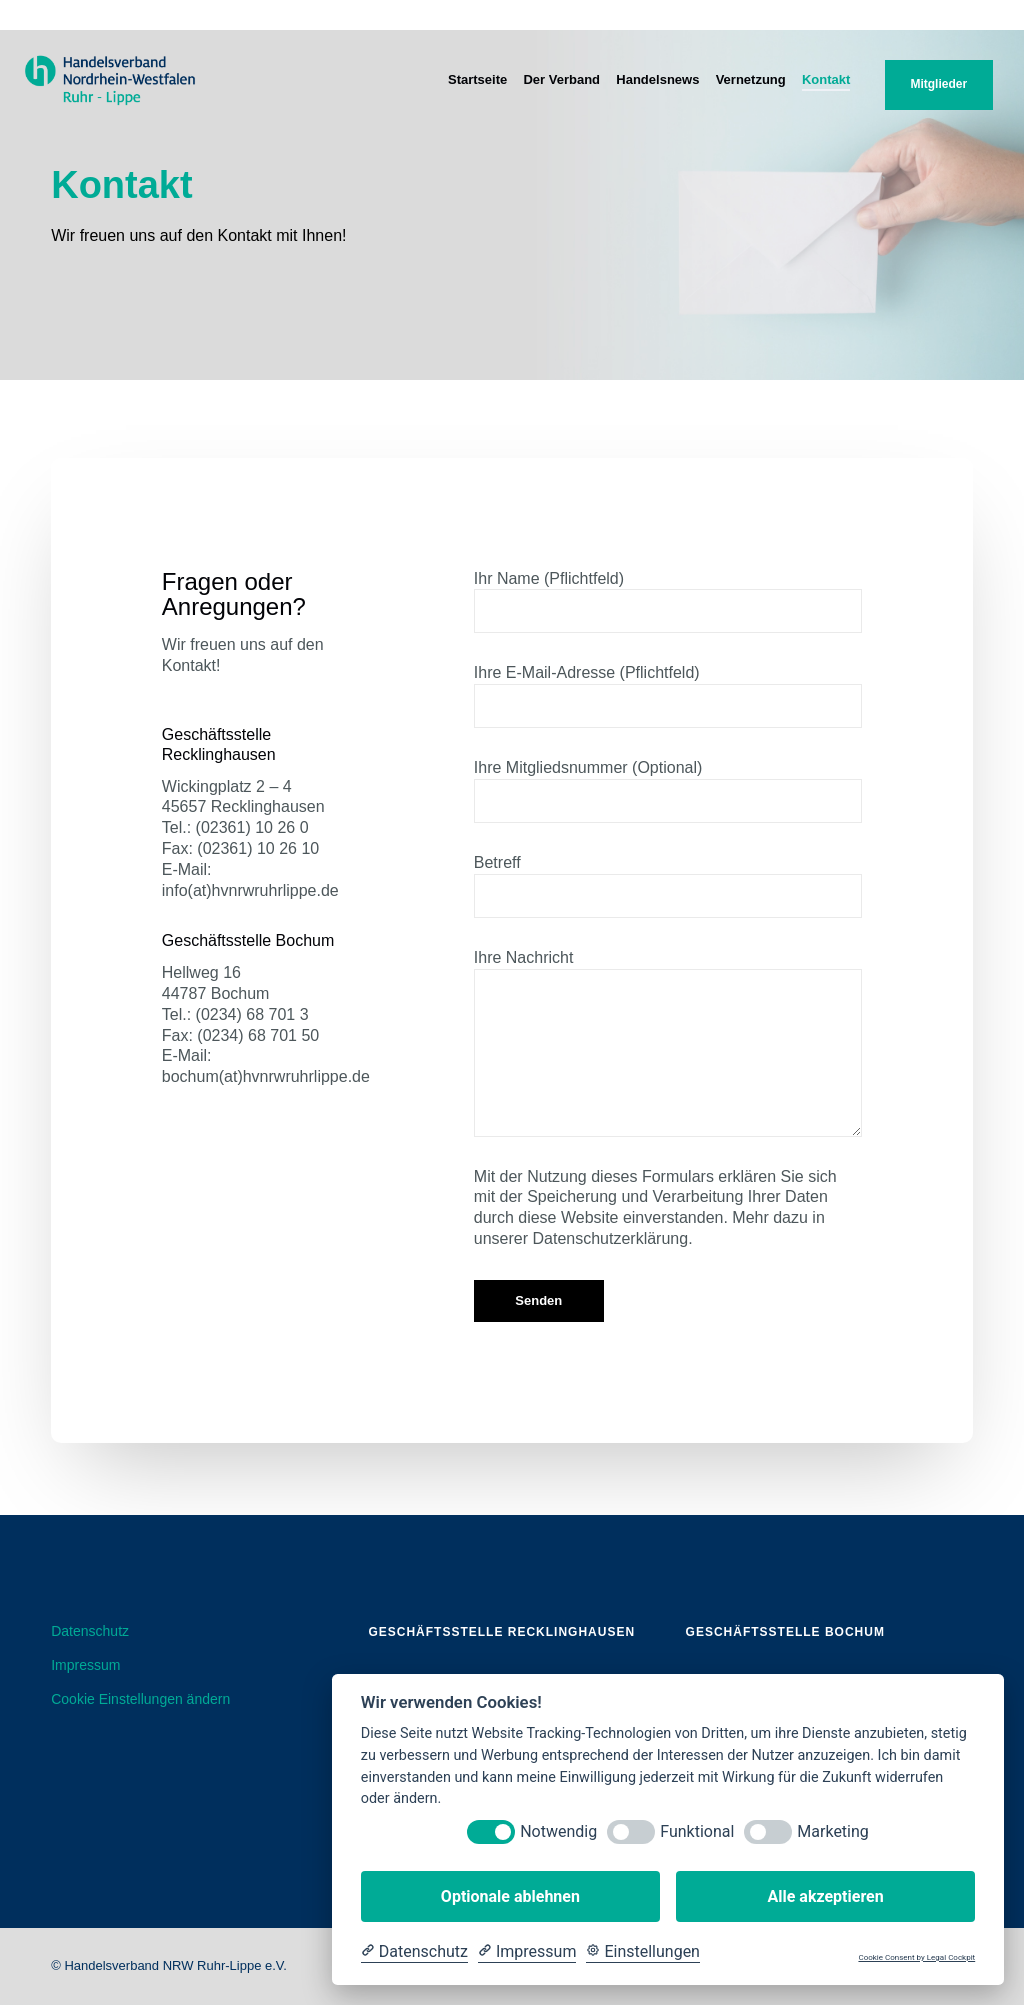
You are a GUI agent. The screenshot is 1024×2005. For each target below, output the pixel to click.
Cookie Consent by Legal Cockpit (916, 1957)
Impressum (85, 1665)
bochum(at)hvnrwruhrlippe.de (266, 1076)
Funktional (697, 1831)
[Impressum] (527, 1952)
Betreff (668, 886)
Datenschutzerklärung (611, 1238)
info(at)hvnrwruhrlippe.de (250, 890)
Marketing (832, 1831)
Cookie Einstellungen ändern (140, 1699)
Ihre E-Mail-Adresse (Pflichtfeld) (668, 696)
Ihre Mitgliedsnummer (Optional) (668, 791)
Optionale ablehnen (510, 1896)
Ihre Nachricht (668, 1043)
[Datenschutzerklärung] (414, 1952)
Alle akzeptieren (825, 1896)
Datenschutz (90, 1631)
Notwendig (558, 1831)
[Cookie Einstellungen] (643, 1952)
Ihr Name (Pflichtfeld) (668, 602)
